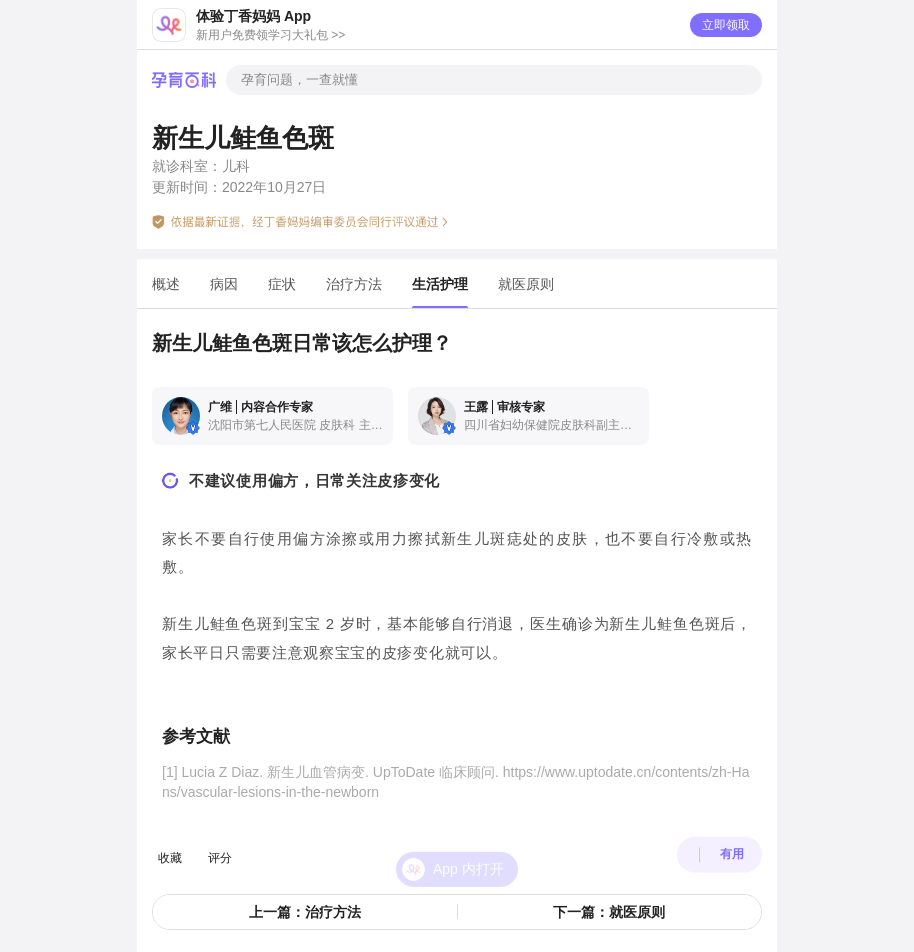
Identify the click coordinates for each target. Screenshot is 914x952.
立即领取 (726, 25)
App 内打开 (468, 847)
